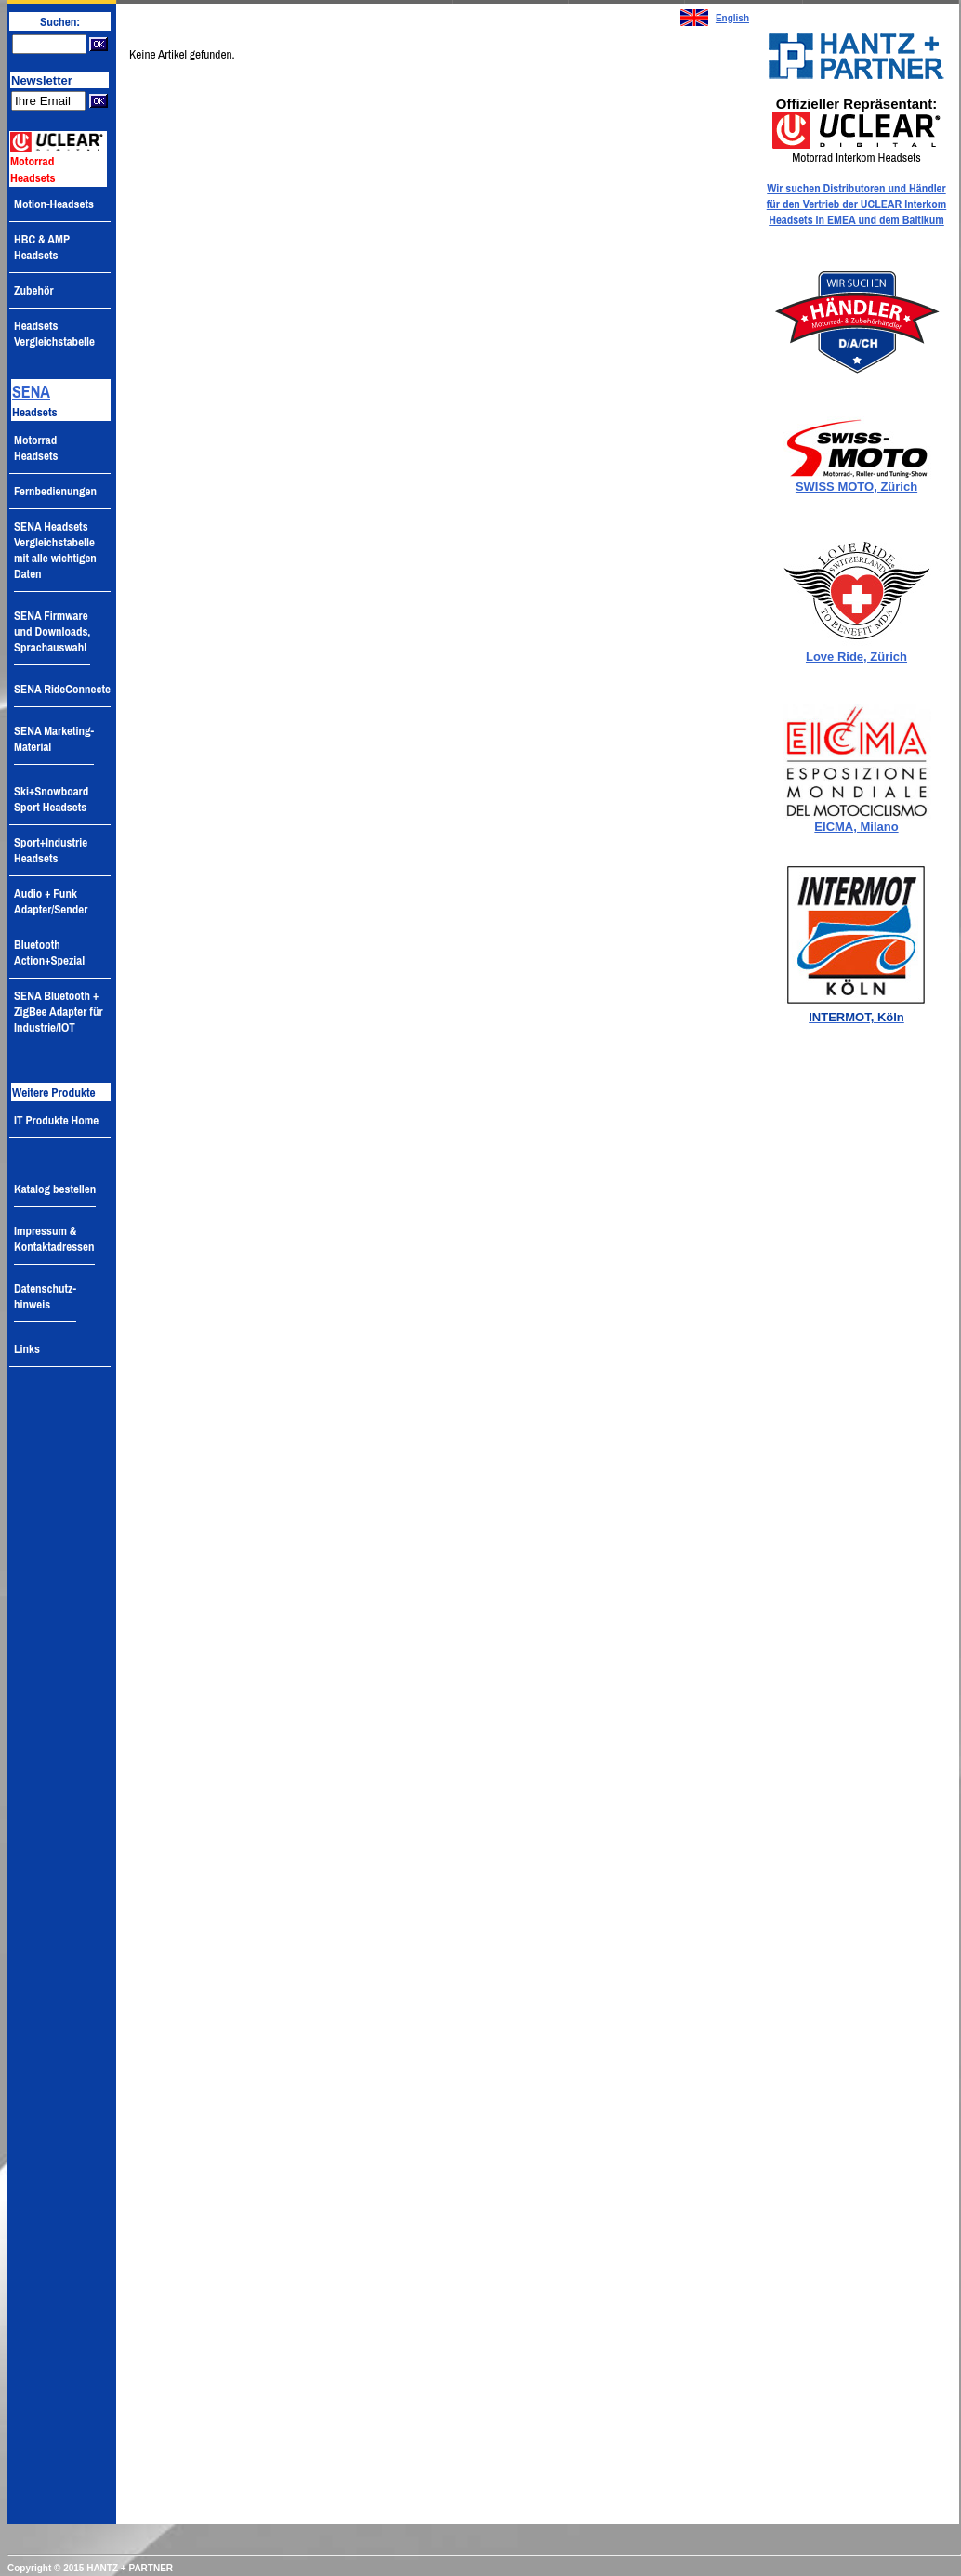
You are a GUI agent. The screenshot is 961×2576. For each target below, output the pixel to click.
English (732, 18)
